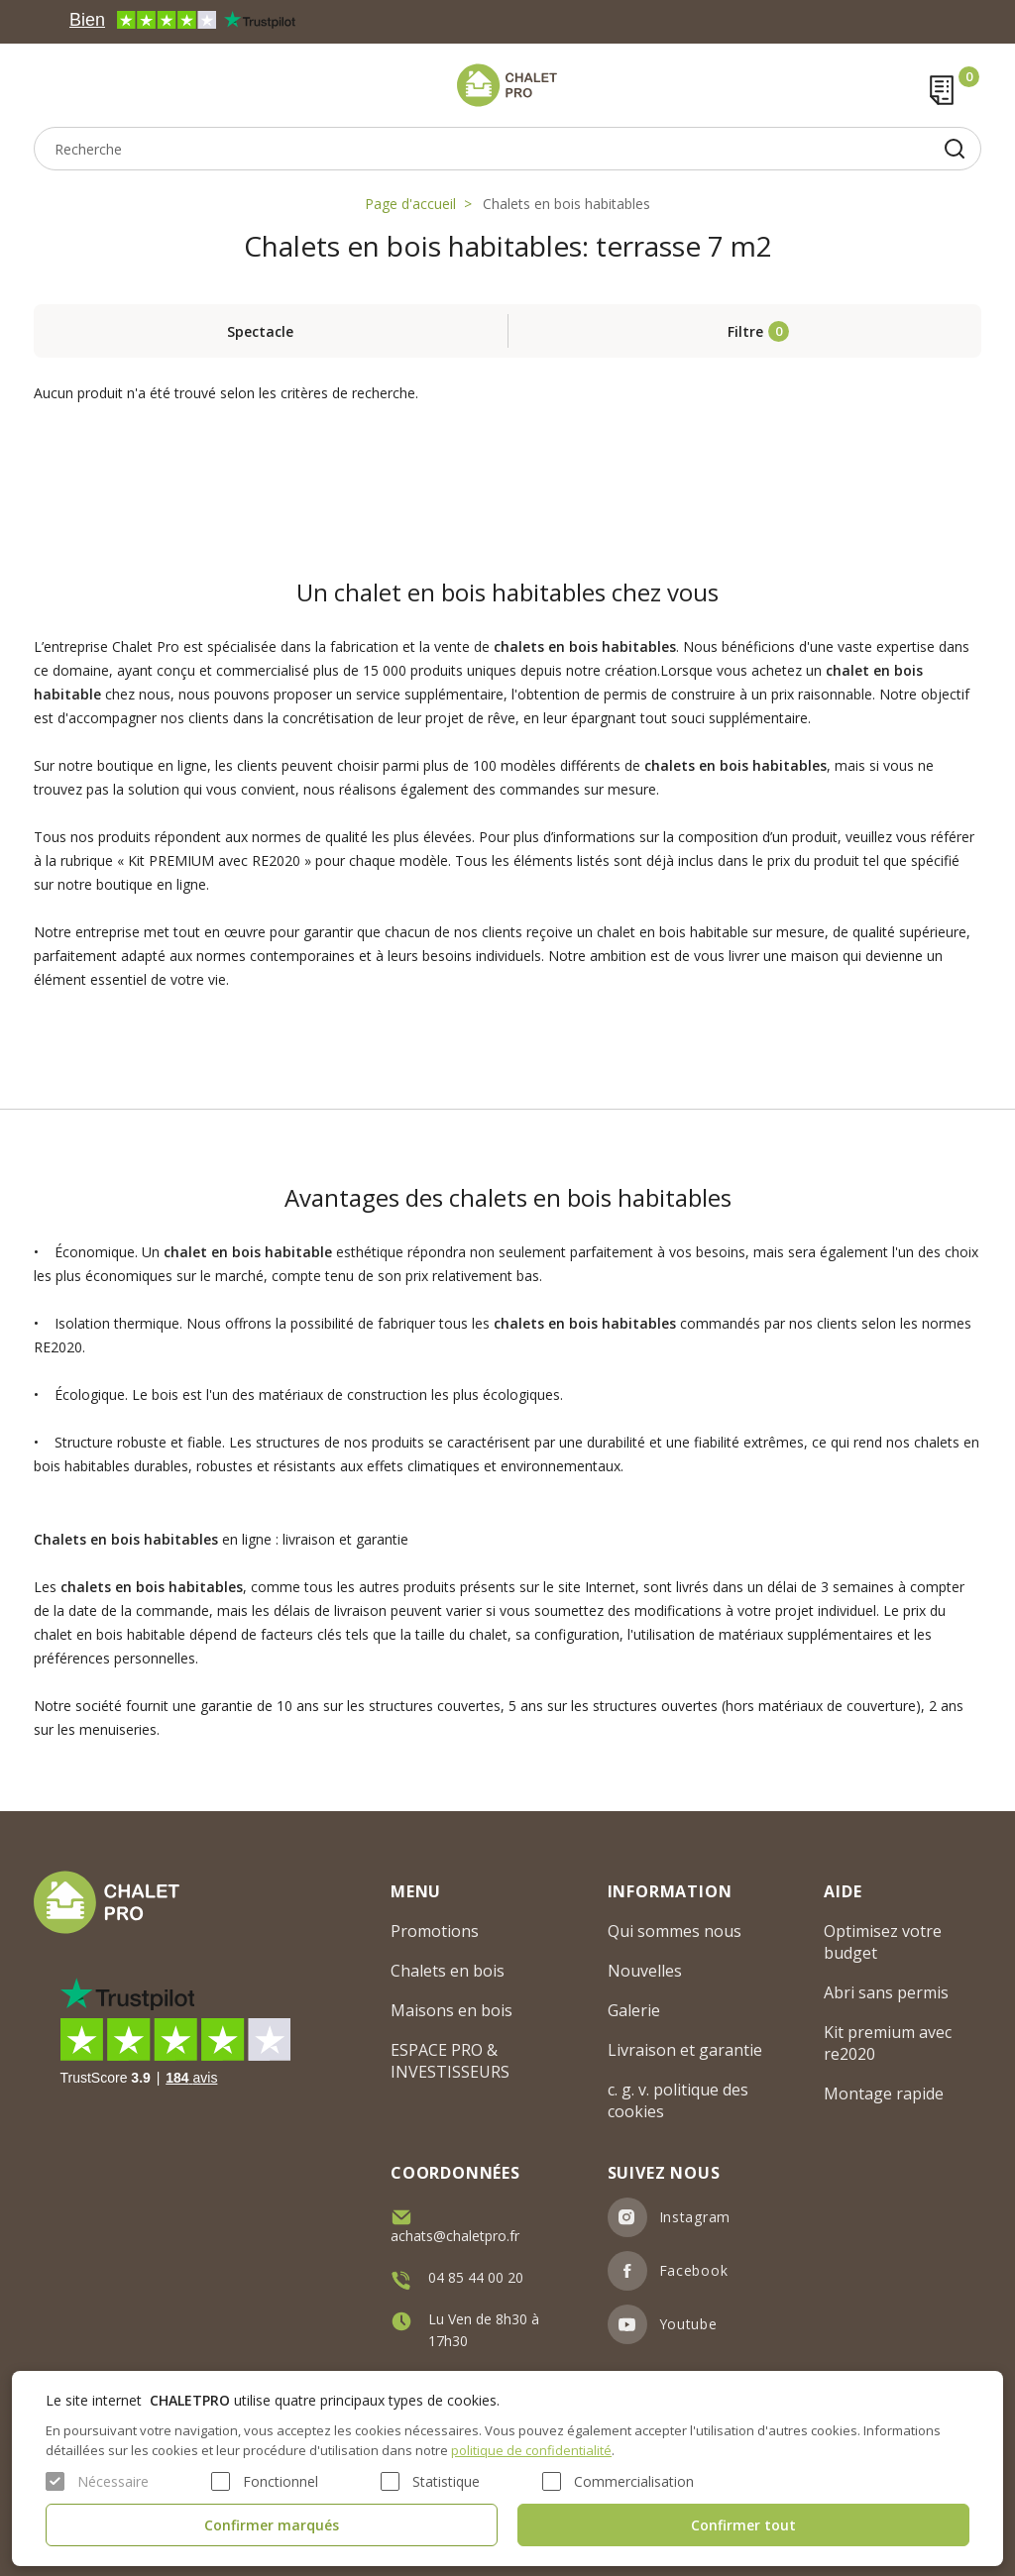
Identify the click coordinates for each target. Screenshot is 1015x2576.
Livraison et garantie (685, 2050)
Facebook (694, 2270)
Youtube (688, 2323)
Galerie (634, 2010)
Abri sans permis (886, 1992)
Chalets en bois (448, 1971)
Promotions (435, 1931)
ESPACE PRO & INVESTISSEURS (450, 2061)
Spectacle (260, 331)
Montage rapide (884, 2093)
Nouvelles (645, 1971)
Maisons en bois (451, 2010)
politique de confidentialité (531, 2450)
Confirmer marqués (271, 2525)
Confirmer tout (743, 2525)
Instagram (695, 2216)
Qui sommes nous (674, 1931)
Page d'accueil (410, 203)
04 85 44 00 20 (475, 2277)
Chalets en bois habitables (566, 203)
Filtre (745, 331)
